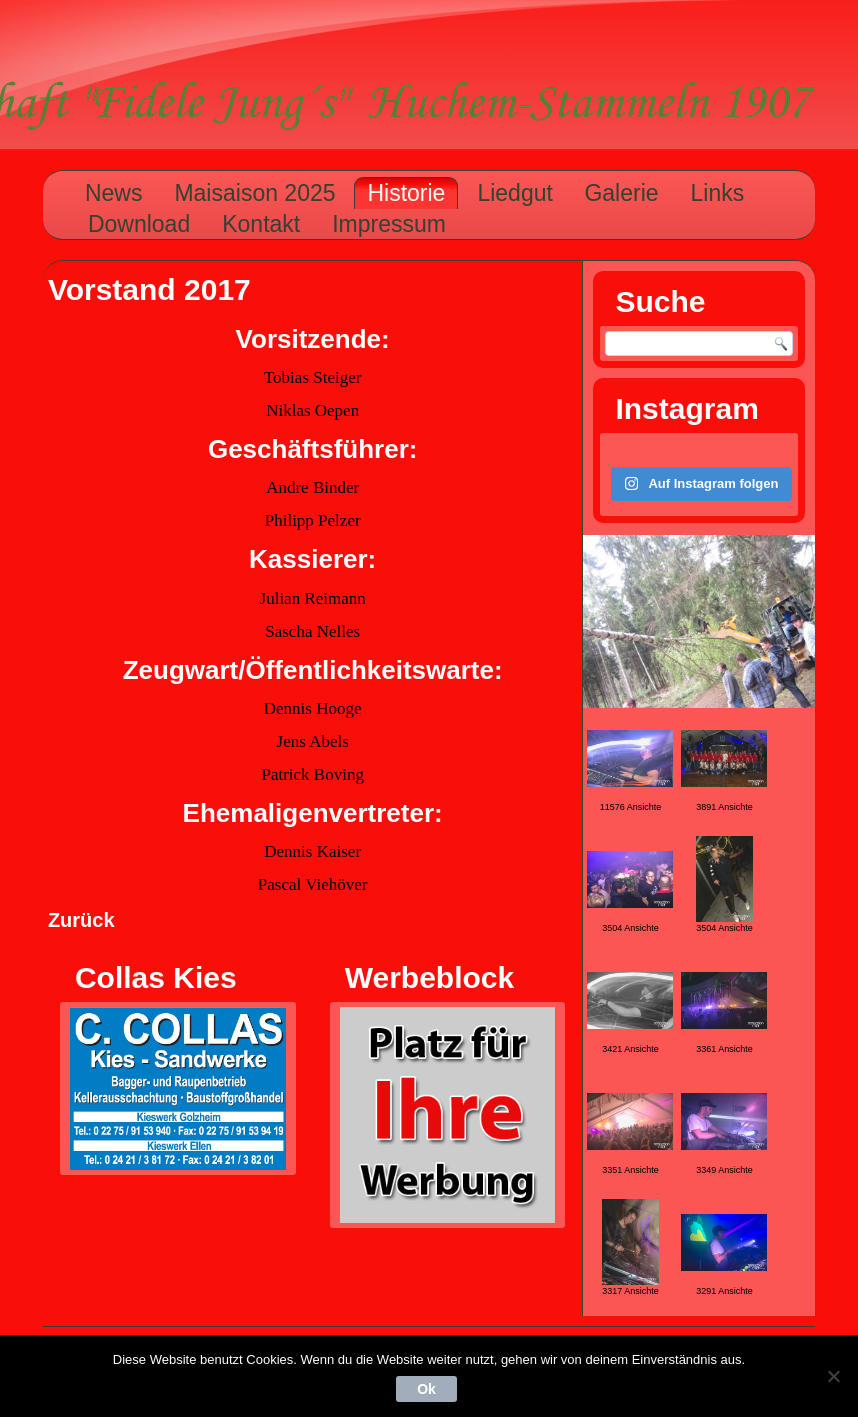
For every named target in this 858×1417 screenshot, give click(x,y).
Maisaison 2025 (254, 193)
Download (139, 224)
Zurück (81, 920)
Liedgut (514, 193)
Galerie (621, 193)
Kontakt (261, 224)
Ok (426, 1389)
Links (718, 193)
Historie (406, 193)
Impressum (389, 224)
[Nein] (833, 1376)
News (114, 193)
